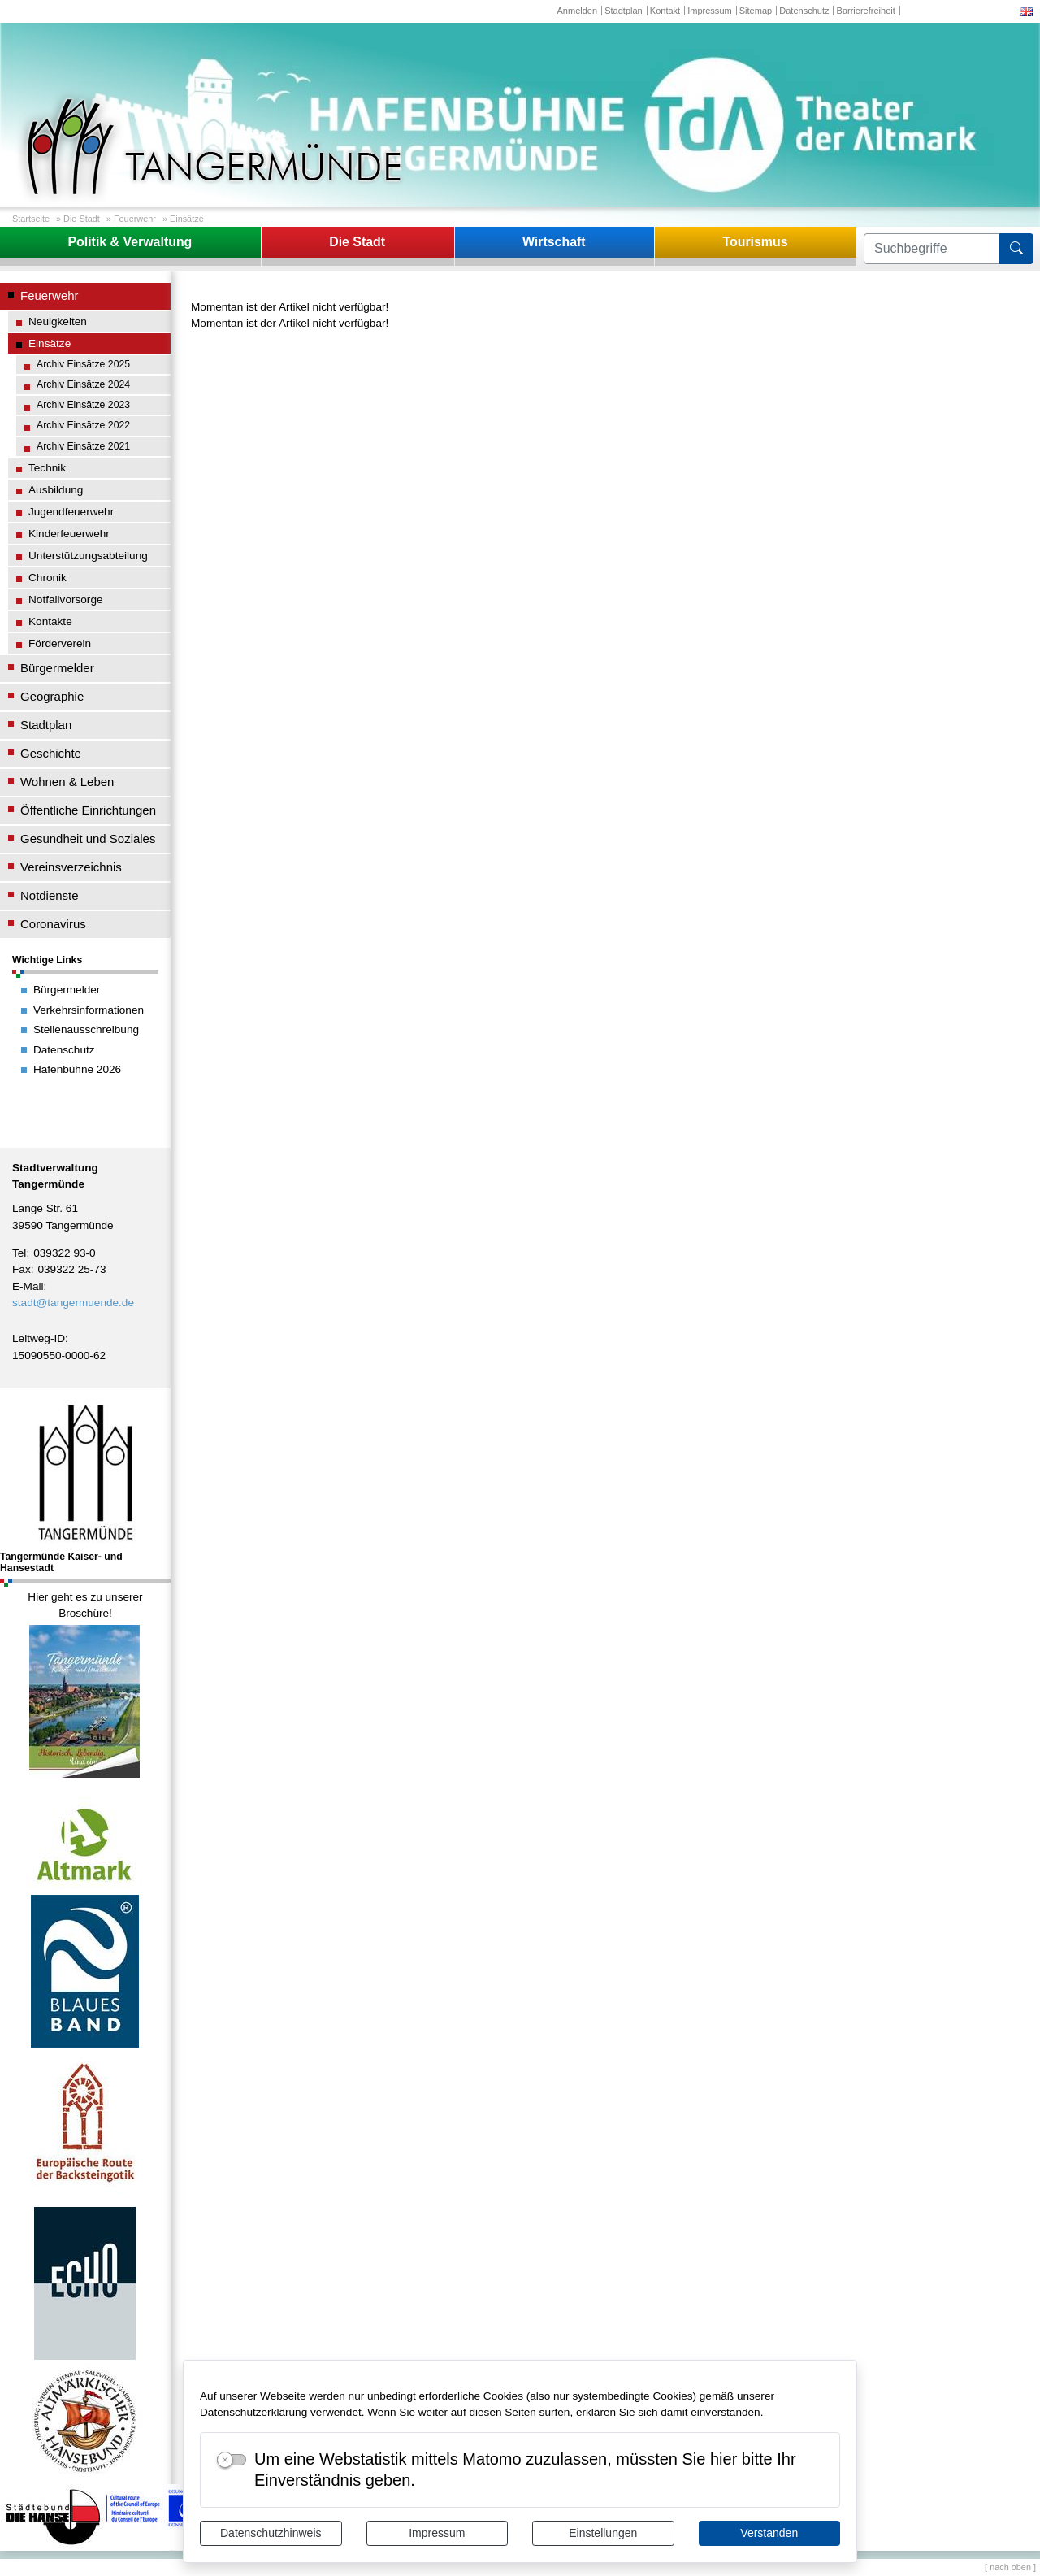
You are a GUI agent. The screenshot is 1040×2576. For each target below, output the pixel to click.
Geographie (52, 696)
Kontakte (50, 621)
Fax (21, 1269)
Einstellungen (603, 2532)
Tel (19, 1253)
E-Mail (28, 1286)
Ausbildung (55, 490)
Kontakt (665, 10)
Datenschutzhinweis (271, 2532)
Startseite (31, 219)
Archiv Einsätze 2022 (83, 425)
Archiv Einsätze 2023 (83, 405)
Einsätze (187, 219)
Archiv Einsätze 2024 (83, 384)
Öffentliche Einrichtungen (88, 810)
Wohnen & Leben (67, 781)
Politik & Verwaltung (129, 242)
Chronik (47, 577)
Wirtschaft (554, 242)
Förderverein (59, 643)
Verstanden (769, 2532)
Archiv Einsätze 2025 (83, 364)
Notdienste (49, 895)
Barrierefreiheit (866, 10)
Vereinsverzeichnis (71, 867)
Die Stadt (81, 219)
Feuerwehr (135, 219)
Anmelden (577, 10)
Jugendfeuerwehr (71, 512)
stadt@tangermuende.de (73, 1303)
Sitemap (755, 10)
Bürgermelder (57, 668)
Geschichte (50, 753)
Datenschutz (804, 10)
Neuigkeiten (57, 321)
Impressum (437, 2532)
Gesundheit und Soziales (87, 838)
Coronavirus (53, 924)
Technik (47, 468)
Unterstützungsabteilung (88, 556)
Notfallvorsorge (65, 599)
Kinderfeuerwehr (69, 534)
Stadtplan (623, 10)
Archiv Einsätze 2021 (83, 446)
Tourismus (754, 242)
